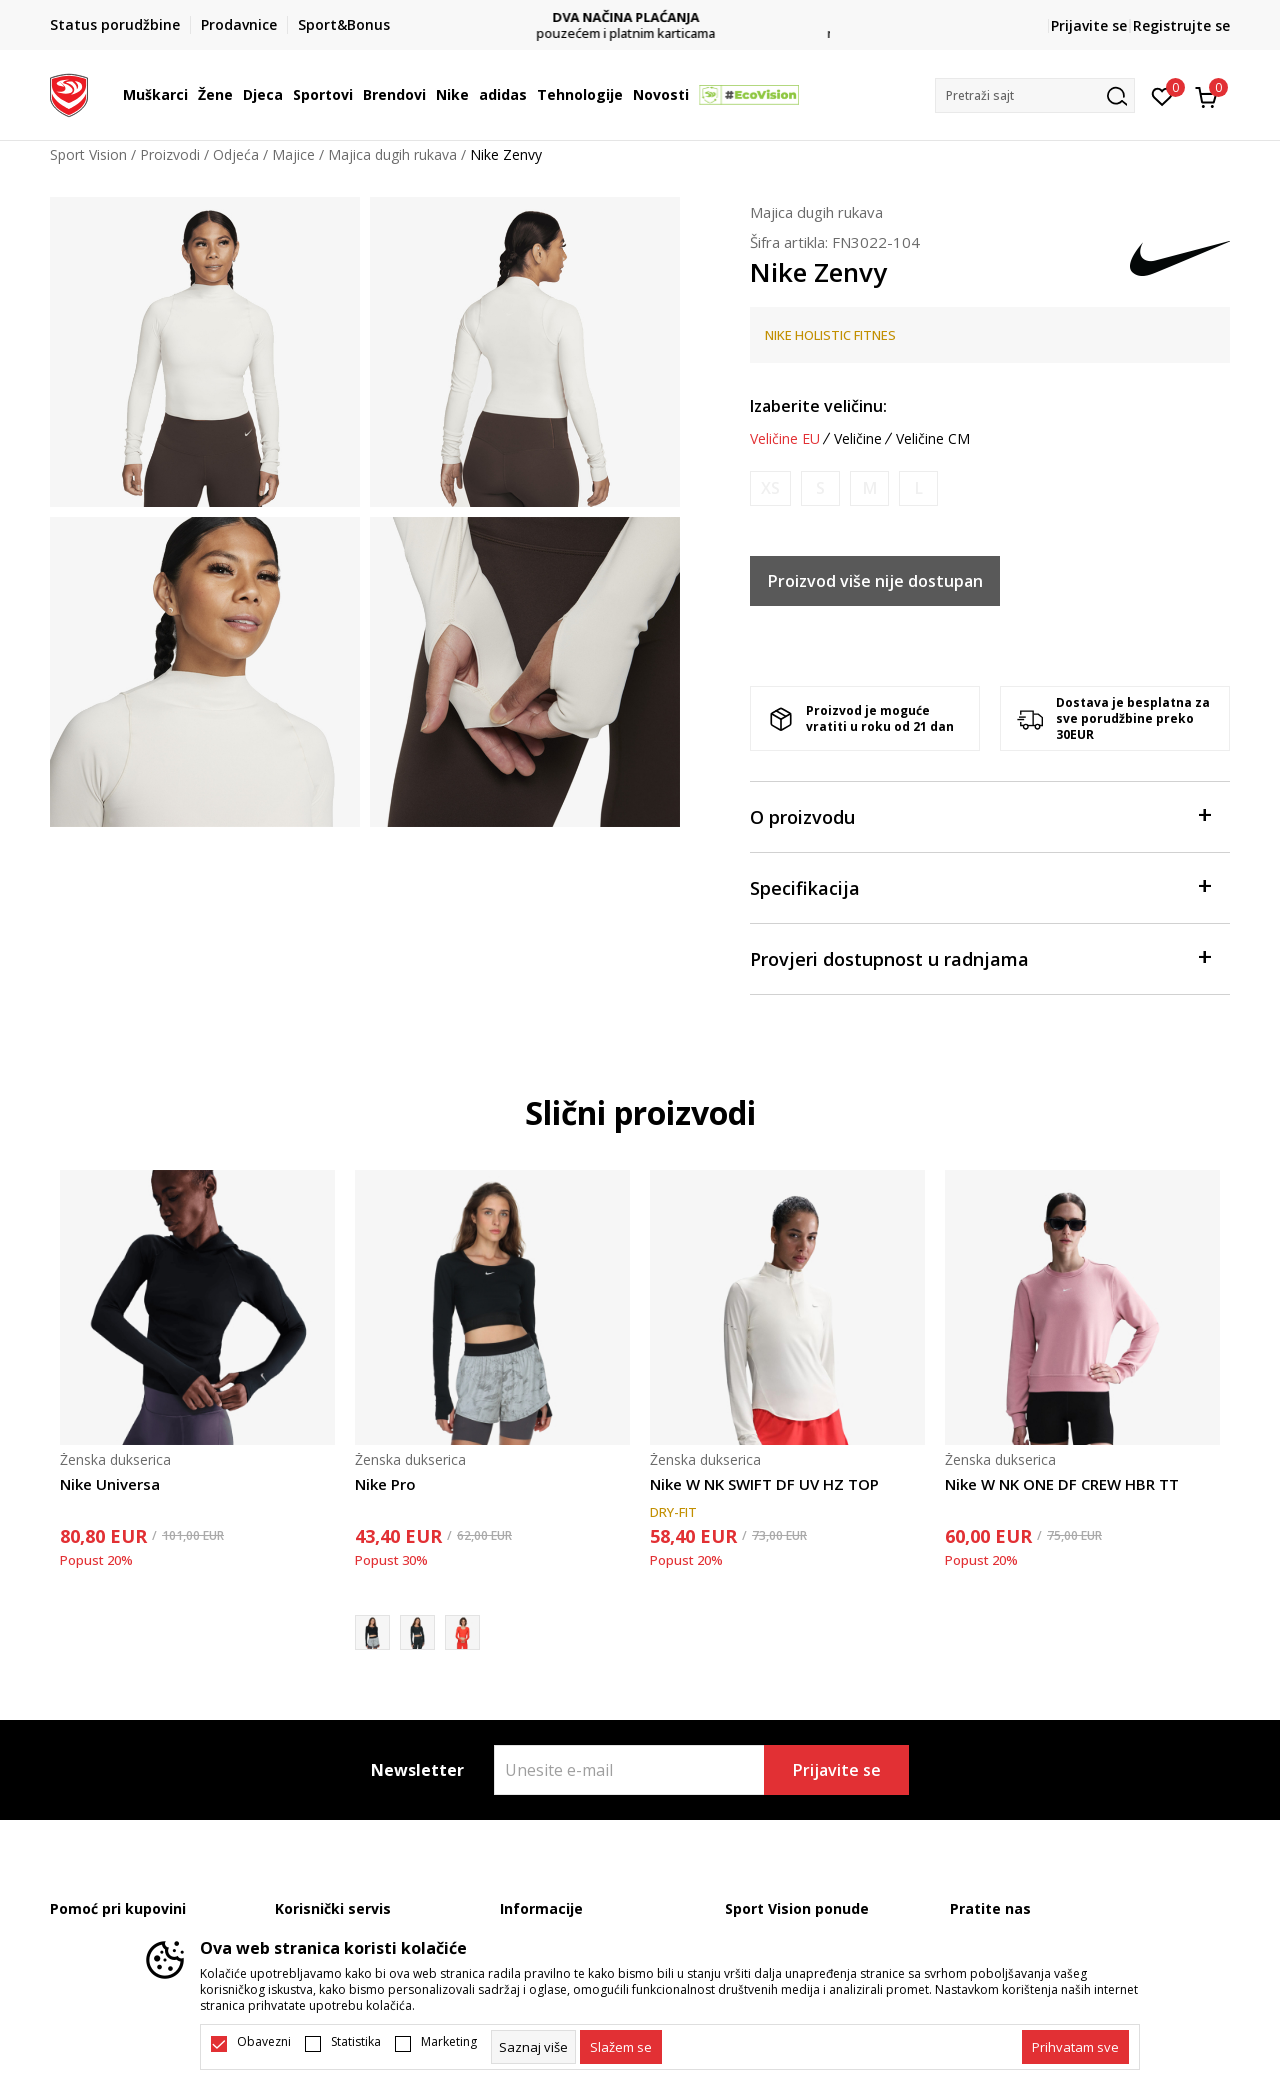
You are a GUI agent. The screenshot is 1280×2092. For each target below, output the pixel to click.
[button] (1035, 95)
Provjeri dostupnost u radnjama (980, 957)
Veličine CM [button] (933, 439)
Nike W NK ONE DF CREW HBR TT (1062, 1484)
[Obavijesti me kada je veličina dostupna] (770, 488)
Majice (293, 154)
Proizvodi (170, 154)
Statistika (356, 2042)
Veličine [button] (858, 439)
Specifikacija (980, 886)
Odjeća (236, 154)
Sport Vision (88, 154)
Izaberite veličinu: (818, 406)
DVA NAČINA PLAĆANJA (640, 17)
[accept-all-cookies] (1075, 2047)
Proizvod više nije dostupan (875, 581)
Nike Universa (110, 1484)
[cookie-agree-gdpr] (621, 2047)
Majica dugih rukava (392, 154)
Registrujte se (1181, 25)
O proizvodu (980, 815)
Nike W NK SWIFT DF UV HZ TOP (764, 1484)
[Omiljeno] (1162, 95)
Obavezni (264, 2042)
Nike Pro (385, 1484)
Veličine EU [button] (785, 439)
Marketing (449, 2042)
